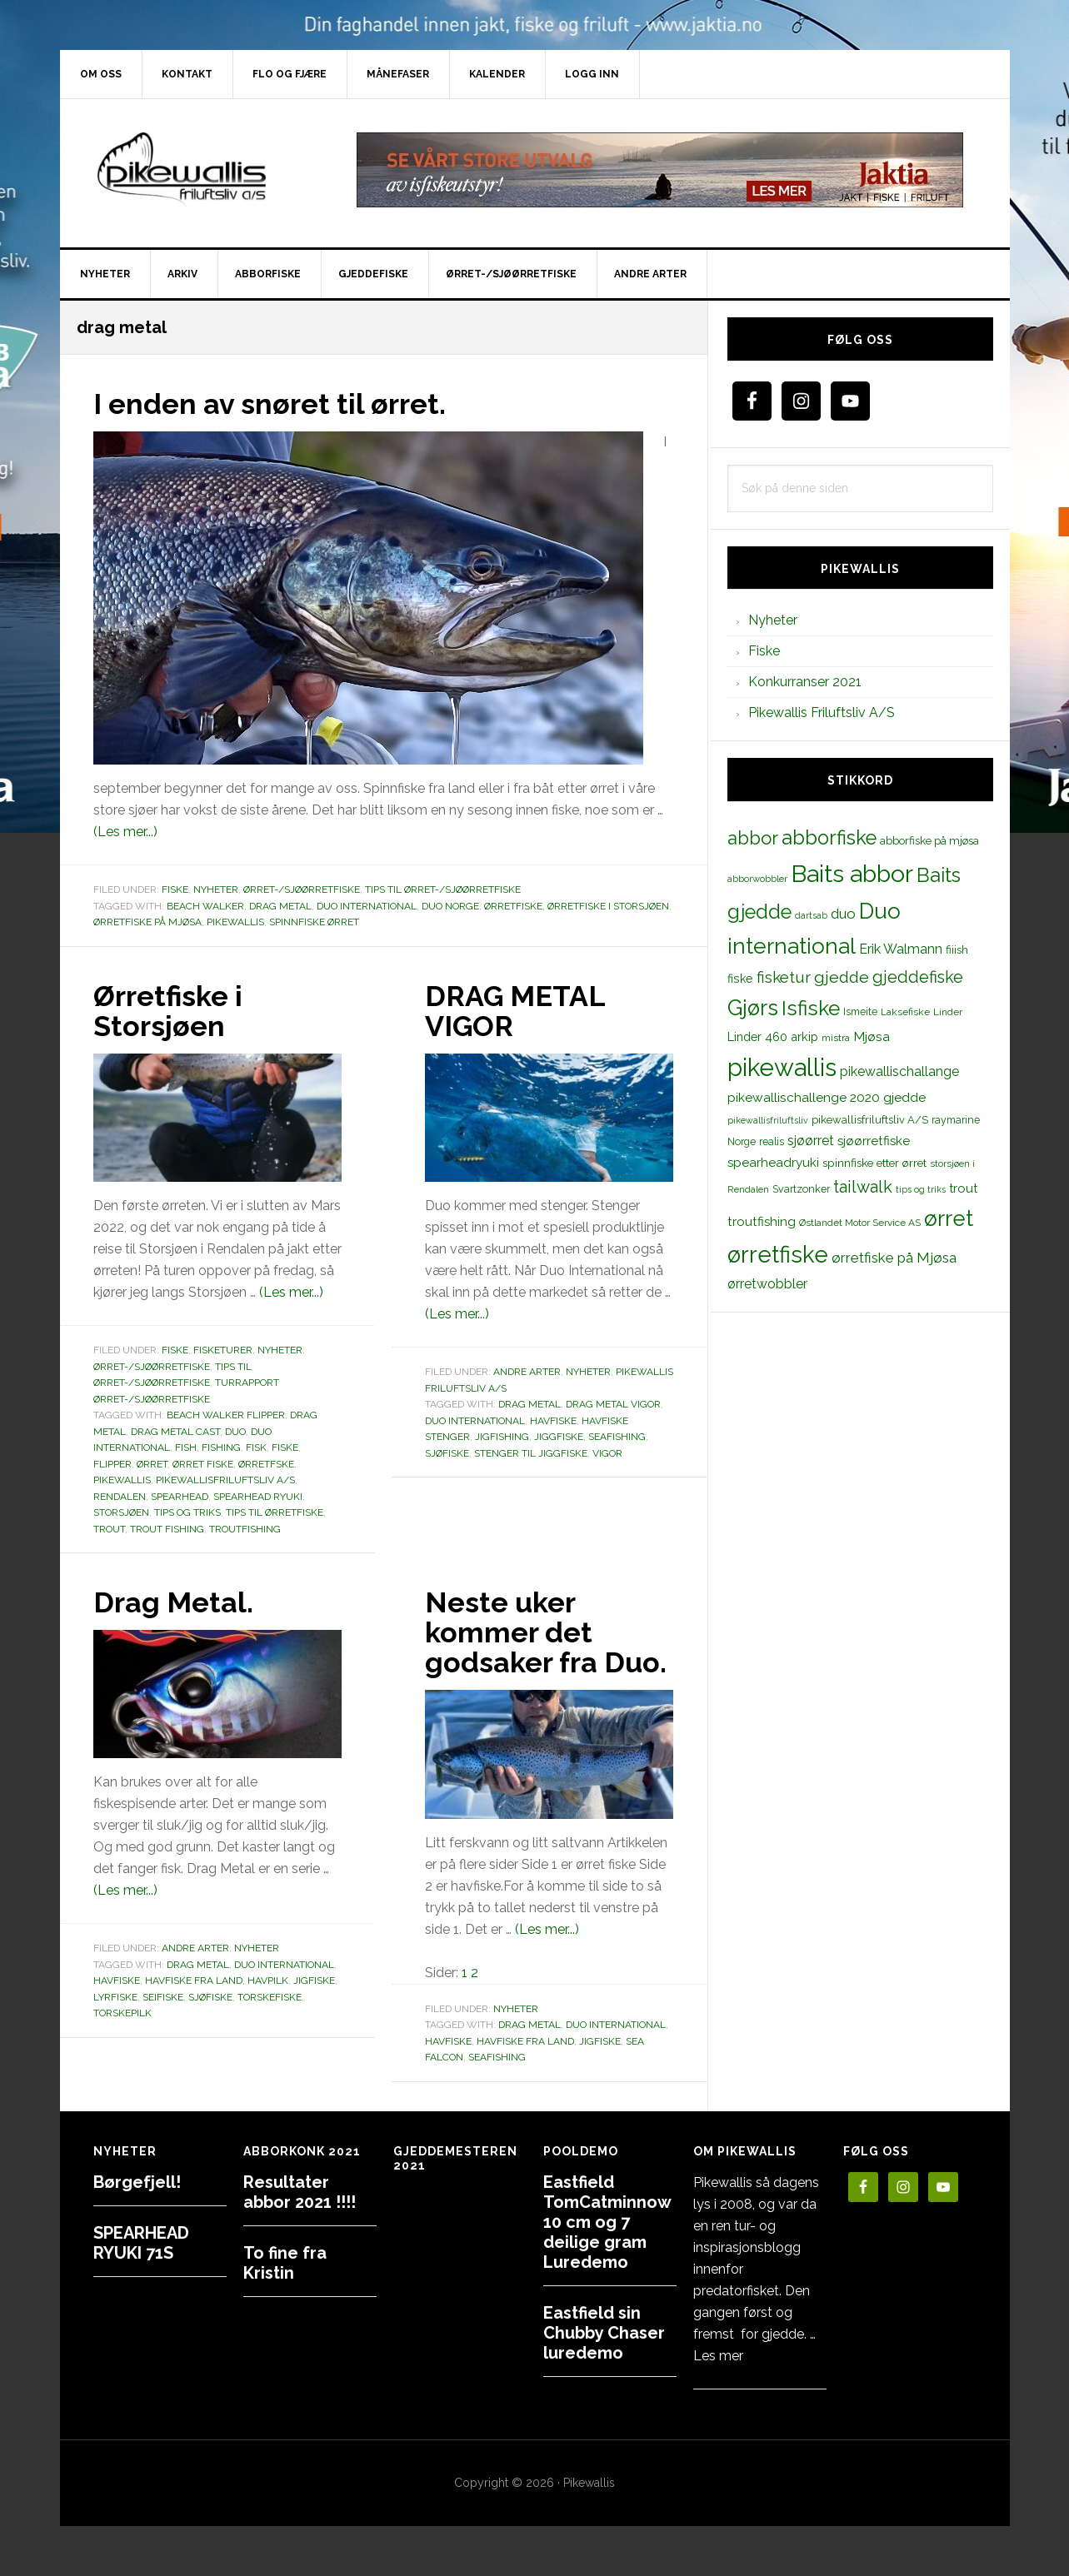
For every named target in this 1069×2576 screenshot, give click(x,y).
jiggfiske (558, 1436)
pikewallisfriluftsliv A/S (225, 1480)
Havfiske (553, 1420)
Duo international (367, 906)
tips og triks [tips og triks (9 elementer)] (921, 1189)
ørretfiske (513, 906)
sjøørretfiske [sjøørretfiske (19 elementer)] (873, 1141)
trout (109, 1528)
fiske (285, 1447)
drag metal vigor (613, 1404)
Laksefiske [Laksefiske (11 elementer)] (905, 1012)
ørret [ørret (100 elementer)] (948, 1218)
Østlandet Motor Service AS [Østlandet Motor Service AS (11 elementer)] (860, 1222)
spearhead (179, 1496)
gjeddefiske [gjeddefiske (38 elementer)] (917, 977)
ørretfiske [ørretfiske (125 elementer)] (777, 1254)
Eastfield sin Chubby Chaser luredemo (604, 2333)
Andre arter (527, 1372)
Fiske (175, 889)
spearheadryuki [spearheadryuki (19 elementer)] (773, 1162)
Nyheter (215, 889)
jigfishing (502, 1436)
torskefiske (269, 1997)
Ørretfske (266, 1463)
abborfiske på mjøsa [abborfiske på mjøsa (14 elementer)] (929, 840)
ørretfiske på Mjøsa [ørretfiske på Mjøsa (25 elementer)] (894, 1257)
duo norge (450, 906)
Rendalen (119, 1496)
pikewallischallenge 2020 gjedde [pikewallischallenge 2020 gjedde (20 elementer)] (826, 1097)
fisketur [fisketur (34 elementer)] (784, 977)
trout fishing (167, 1528)
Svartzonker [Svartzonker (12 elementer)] (801, 1189)
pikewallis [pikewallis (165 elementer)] (782, 1067)
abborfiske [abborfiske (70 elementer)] (829, 838)
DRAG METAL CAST (175, 1431)
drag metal (280, 906)
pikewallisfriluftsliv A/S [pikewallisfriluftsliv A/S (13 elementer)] (870, 1120)
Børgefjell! (137, 2182)
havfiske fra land (193, 1980)
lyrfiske (115, 1997)
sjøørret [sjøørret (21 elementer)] (810, 1140)
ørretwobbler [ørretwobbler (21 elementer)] (767, 1284)
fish (186, 1447)
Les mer (718, 2356)
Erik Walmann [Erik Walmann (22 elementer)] (900, 949)
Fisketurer (222, 1350)
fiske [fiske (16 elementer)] (740, 978)
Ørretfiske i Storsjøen (608, 906)
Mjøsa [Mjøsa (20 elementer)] (871, 1036)
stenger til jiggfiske (530, 1452)
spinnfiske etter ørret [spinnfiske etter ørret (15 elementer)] (874, 1162)
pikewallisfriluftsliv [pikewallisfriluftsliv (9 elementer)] (767, 1120)
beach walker (205, 906)
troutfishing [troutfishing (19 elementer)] (761, 1221)
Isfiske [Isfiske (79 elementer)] (811, 1008)
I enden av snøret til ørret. (278, 403)
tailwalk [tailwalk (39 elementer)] (862, 1187)
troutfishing (245, 1528)
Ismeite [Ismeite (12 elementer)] (860, 1011)
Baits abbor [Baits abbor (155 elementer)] (852, 873)
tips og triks (187, 1512)
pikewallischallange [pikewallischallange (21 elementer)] (899, 1071)
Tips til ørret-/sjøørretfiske (443, 889)
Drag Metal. (177, 1601)
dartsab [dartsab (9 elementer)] (811, 915)
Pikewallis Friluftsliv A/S (821, 712)
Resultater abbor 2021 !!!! (299, 2192)
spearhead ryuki (257, 1496)
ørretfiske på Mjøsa (147, 922)
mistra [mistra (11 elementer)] (836, 1038)
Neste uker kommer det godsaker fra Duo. (516, 1646)
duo (235, 1431)
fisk (256, 1447)
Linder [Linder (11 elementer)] (947, 1012)
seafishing (617, 1436)
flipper (112, 1463)
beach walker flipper (226, 1415)
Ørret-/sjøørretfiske (301, 889)
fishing (221, 1447)
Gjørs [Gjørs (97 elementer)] (752, 1007)
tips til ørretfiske (274, 1512)
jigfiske (314, 1980)
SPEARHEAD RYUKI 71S (141, 2243)
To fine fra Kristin (285, 2263)
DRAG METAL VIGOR (520, 1010)
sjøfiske (447, 1452)
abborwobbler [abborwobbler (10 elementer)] (757, 878)
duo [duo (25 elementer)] (843, 913)
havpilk (267, 1980)
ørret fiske (202, 1463)
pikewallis (235, 922)
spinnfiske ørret (314, 922)
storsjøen (121, 1512)
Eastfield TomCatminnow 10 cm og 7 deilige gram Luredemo (607, 2222)
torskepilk (122, 2013)
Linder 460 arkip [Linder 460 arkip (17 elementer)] (772, 1036)
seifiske (162, 1997)
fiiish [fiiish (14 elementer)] (957, 949)
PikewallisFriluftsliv (201, 169)
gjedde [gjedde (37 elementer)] (841, 977)
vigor (607, 1452)
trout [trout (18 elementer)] (963, 1188)
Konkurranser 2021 (805, 682)
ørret (152, 1463)
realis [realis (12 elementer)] (771, 1141)
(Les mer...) (125, 832)
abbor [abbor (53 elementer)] (752, 838)
